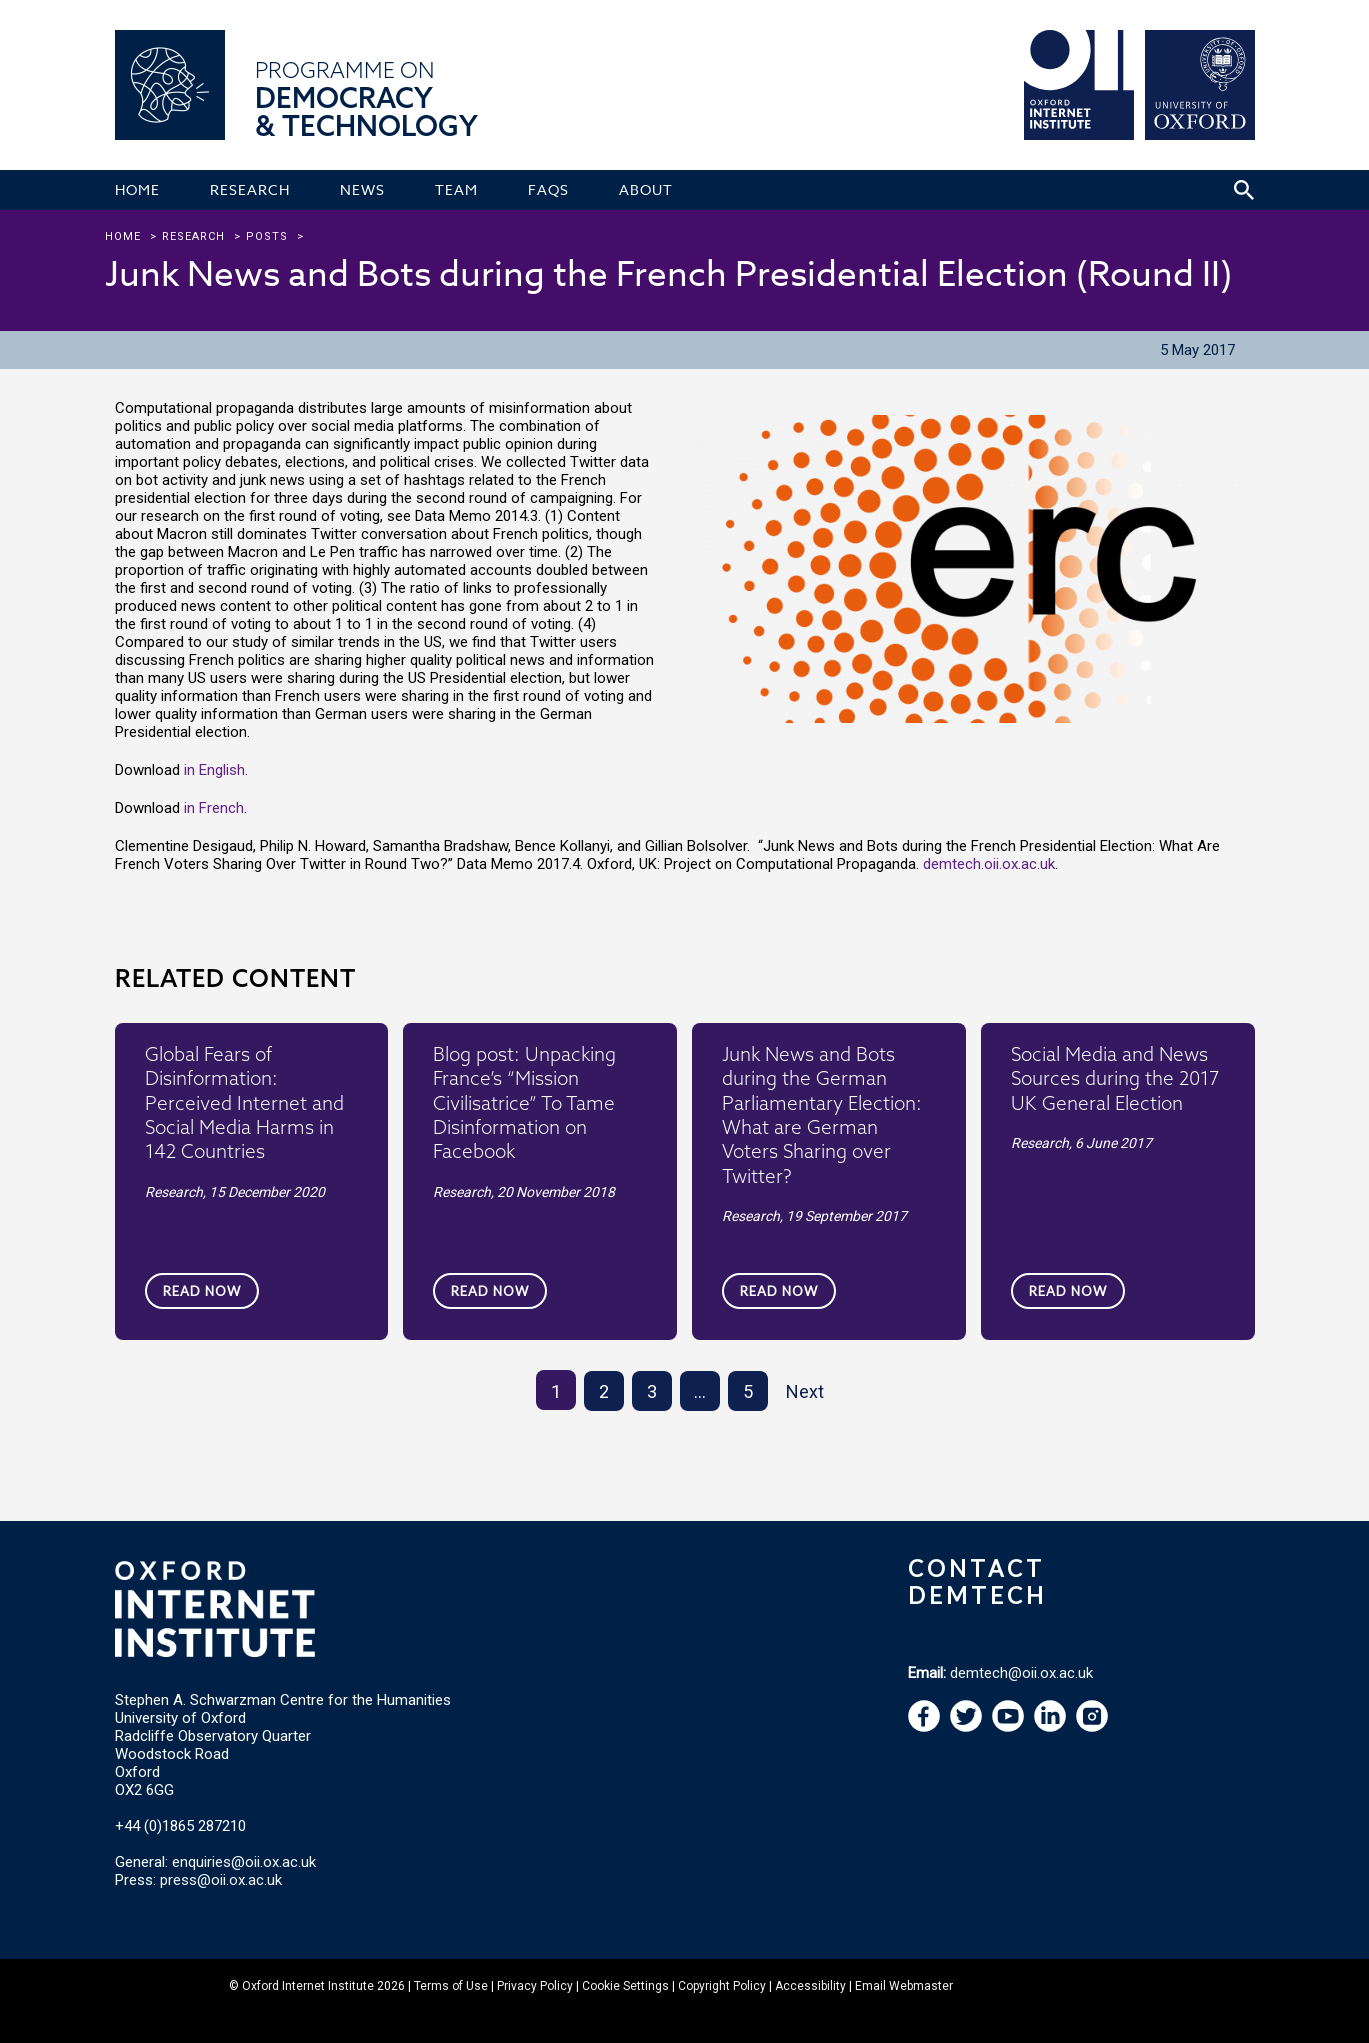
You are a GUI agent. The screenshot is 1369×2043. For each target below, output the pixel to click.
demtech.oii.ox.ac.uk (989, 864)
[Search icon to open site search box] (1244, 190)
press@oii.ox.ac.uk (221, 1880)
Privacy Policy (535, 1986)
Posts (267, 236)
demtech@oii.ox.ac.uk (1021, 1673)
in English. (216, 770)
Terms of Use (451, 1986)
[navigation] (1008, 1727)
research (193, 236)
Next (805, 1391)
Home (123, 236)
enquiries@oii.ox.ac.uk (244, 1862)
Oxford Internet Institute (308, 1986)
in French (214, 808)
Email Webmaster (904, 1986)
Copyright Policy (722, 1986)
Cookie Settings (625, 1986)
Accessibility (810, 1986)
